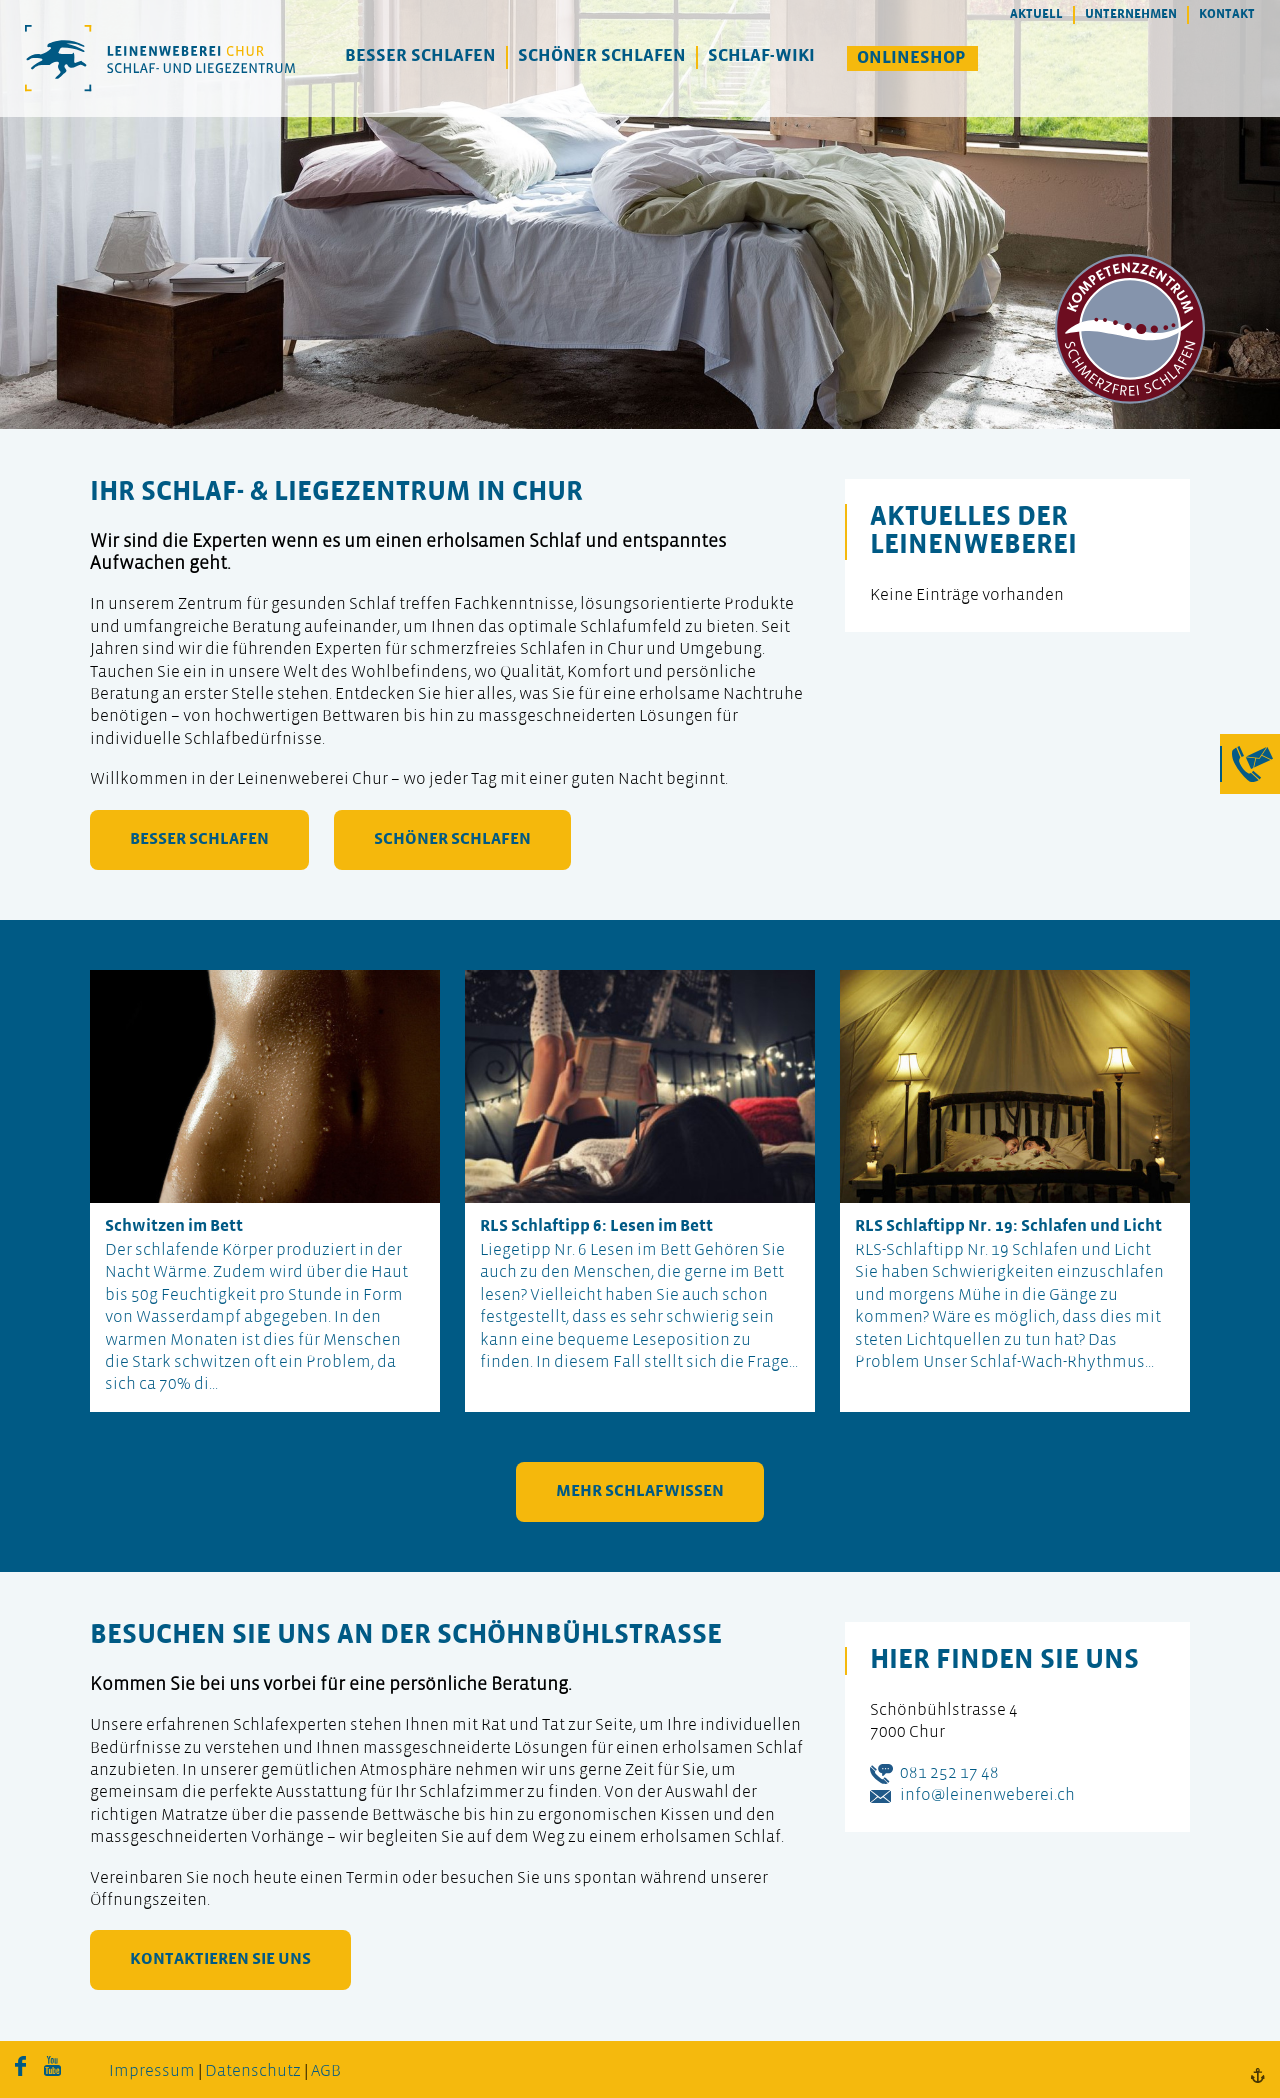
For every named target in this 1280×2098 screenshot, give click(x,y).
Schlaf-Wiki (761, 56)
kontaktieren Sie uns (220, 1959)
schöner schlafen (452, 839)
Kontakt (1227, 14)
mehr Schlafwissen (640, 1491)
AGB (326, 2071)
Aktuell (1036, 14)
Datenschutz (253, 2071)
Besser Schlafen (420, 56)
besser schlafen (199, 839)
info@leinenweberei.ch (987, 1795)
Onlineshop (911, 58)
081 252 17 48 (949, 1773)
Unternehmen (1131, 14)
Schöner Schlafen (602, 56)
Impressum (152, 2071)
